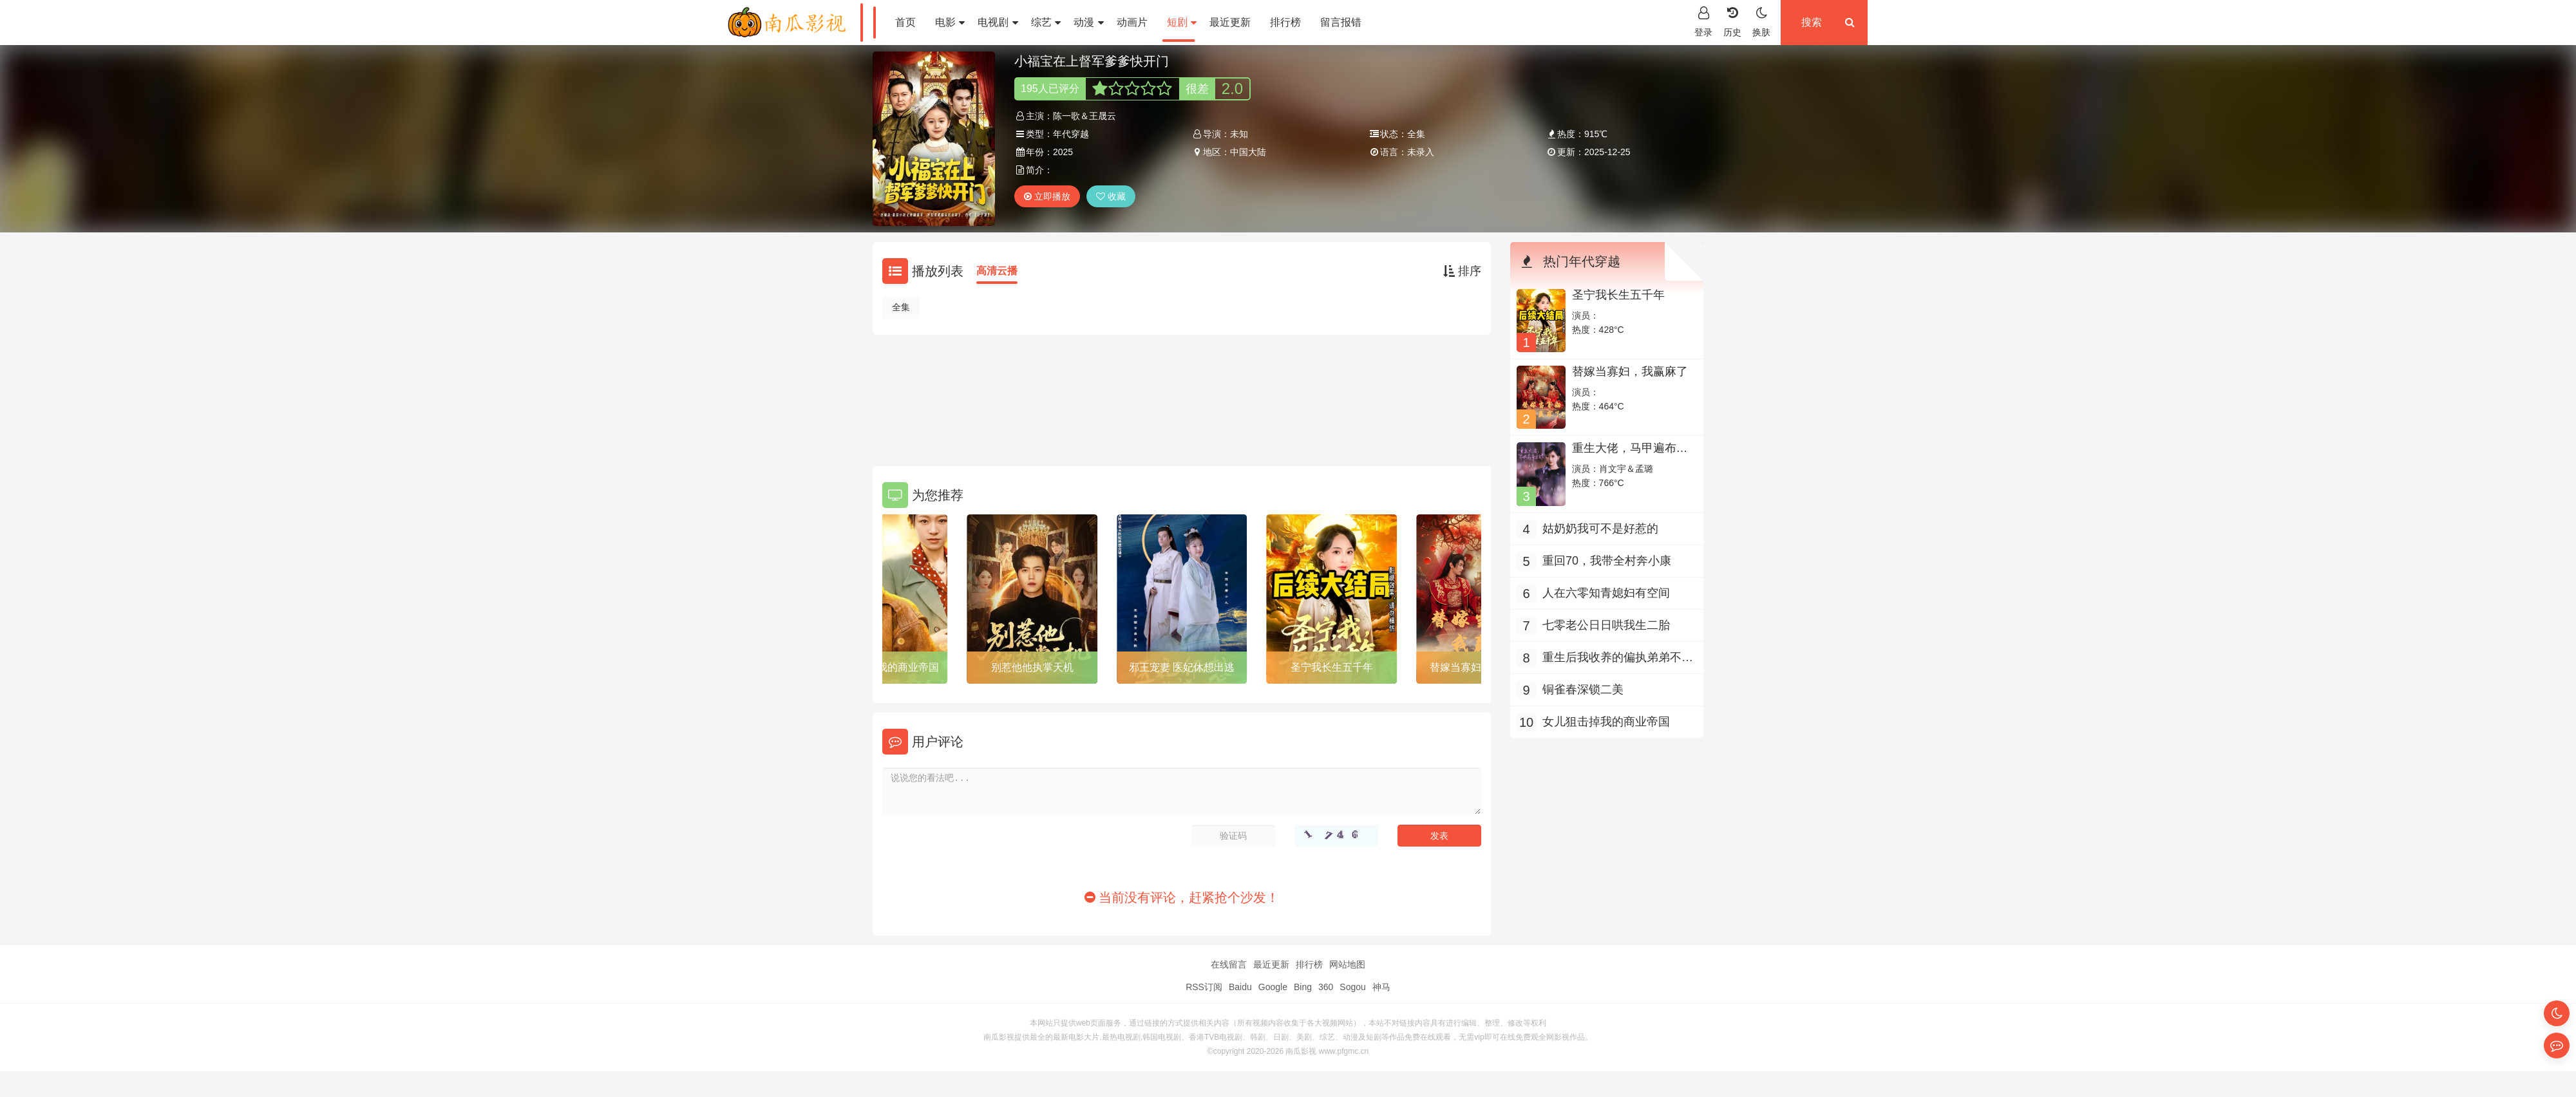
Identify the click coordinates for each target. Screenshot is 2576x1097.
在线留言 (1229, 964)
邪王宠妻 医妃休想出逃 (1182, 667)
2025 (1063, 152)
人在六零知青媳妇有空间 (1606, 592)
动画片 (1132, 22)
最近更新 (1230, 22)
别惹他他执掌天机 (1032, 667)
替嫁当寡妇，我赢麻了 (1630, 371)
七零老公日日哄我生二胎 (1606, 625)
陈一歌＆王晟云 (1084, 116)
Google (1272, 987)
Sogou (1352, 987)
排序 (1462, 271)
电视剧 (998, 22)
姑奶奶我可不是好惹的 (1600, 528)
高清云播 (997, 270)
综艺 (1046, 22)
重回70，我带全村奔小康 (1606, 560)
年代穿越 (1071, 134)
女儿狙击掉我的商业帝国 (882, 667)
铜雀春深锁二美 (1583, 689)
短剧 (1182, 22)
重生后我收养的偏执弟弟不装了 (1617, 659)
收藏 (1111, 196)
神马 (1381, 987)
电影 (950, 22)
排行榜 (1285, 22)
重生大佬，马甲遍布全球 (1630, 454)
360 (1325, 987)
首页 (905, 22)
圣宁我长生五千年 (1332, 667)
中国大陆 (1248, 152)
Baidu (1240, 987)
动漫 (1088, 22)
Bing (1303, 987)
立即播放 (1047, 196)
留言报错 (1340, 22)
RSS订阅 (1204, 987)
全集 (901, 307)
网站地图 (1347, 964)
